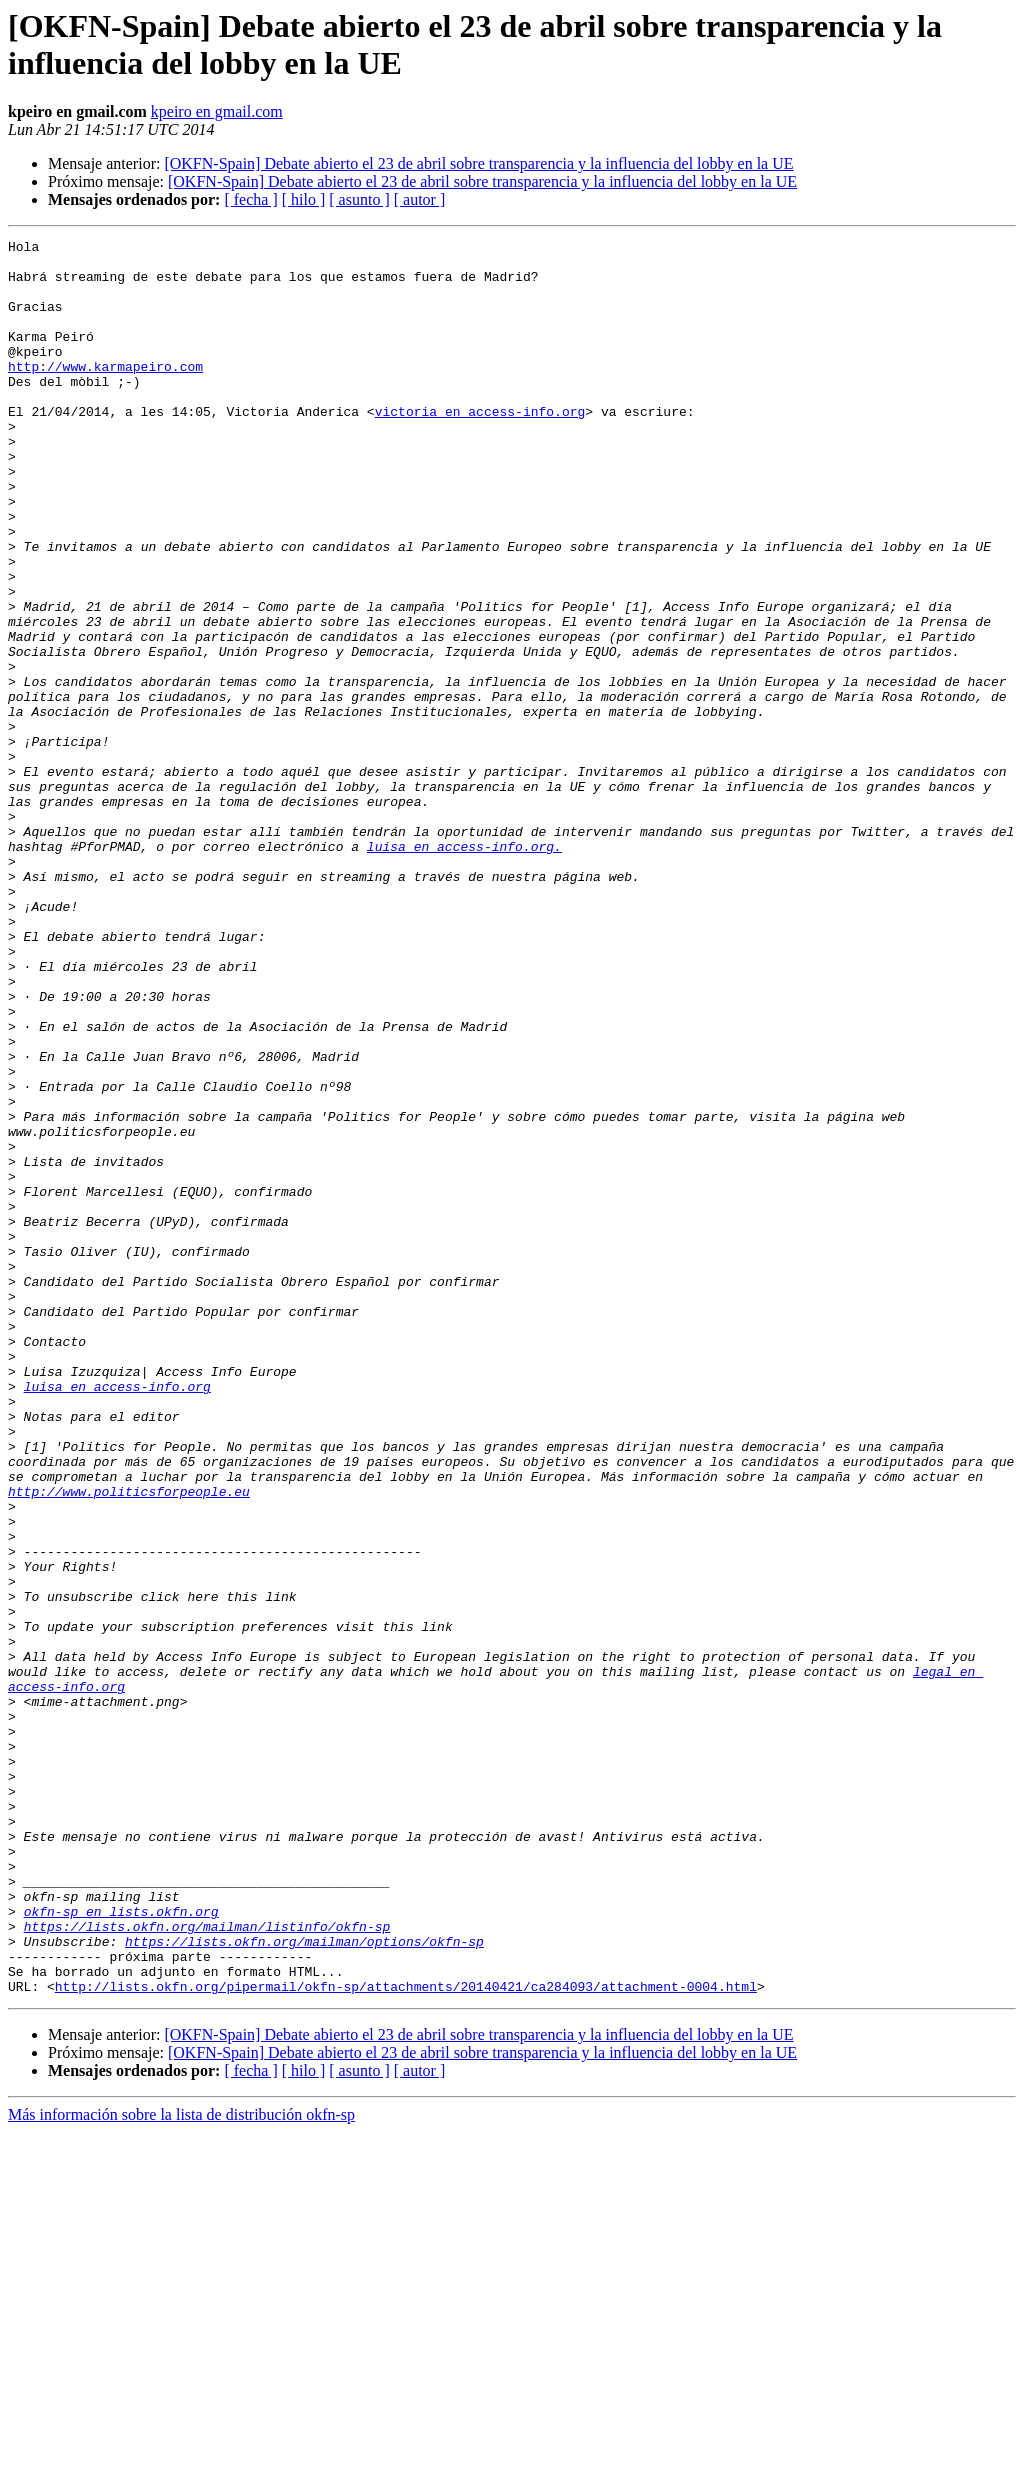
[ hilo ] (304, 199)
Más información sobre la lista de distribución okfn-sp (181, 2465)
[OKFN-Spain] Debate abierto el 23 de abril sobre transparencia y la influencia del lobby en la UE (478, 163)
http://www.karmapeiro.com (105, 393)
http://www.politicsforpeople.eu (129, 1743)
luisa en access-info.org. (464, 969)
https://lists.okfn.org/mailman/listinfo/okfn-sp (207, 2265)
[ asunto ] (359, 199)
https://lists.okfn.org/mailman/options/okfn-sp (304, 2283)
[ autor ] (420, 199)
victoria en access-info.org (480, 447)
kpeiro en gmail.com (217, 111)
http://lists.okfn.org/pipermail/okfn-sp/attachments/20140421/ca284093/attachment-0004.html (406, 2337)
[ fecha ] (250, 199)
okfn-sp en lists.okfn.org (121, 2247)
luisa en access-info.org (117, 1617)
